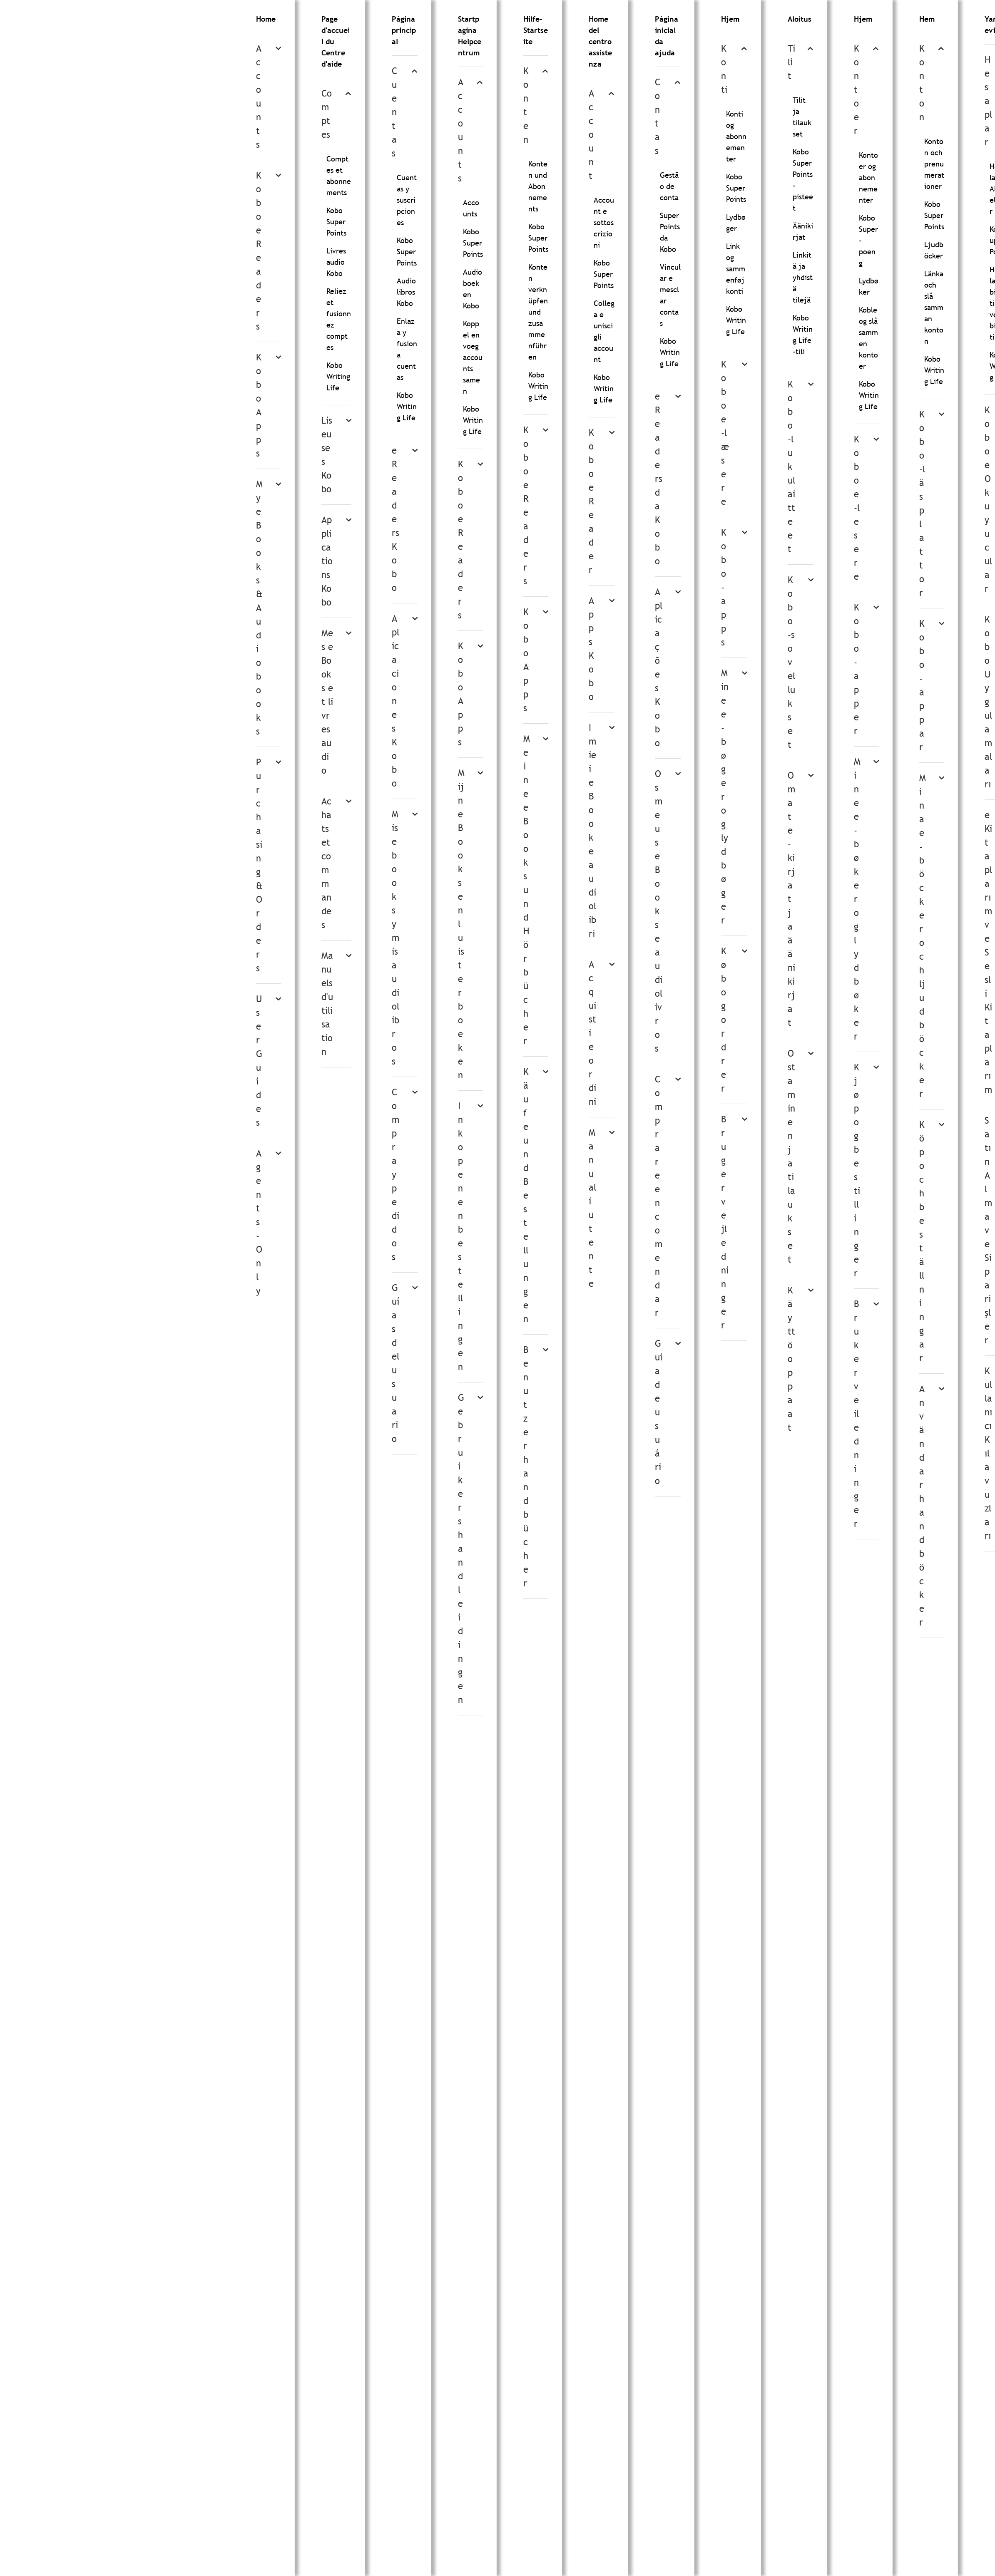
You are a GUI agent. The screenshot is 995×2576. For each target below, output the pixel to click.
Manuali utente (592, 1208)
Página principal (404, 30)
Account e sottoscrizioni (604, 222)
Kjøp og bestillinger (857, 1170)
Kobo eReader (591, 501)
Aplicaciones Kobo (395, 701)
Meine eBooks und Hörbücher (526, 890)
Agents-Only (259, 1222)
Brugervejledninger (725, 1222)
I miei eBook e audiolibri (592, 830)
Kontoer (856, 89)
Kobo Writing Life (338, 376)
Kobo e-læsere (725, 433)
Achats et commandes (326, 863)
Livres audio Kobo (336, 262)
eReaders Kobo (395, 519)
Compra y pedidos (395, 1175)
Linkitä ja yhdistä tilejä (803, 277)
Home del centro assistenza (600, 41)
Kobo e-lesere (857, 508)
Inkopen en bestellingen (460, 1236)
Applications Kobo (327, 561)
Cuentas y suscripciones (407, 200)
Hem (927, 19)
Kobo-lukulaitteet (791, 467)
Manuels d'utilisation (327, 1003)
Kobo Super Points (336, 222)
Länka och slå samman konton (933, 307)
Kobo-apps (723, 587)
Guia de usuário (658, 1412)
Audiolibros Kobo (406, 292)
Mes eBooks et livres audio (327, 702)
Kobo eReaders (258, 251)
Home (266, 19)
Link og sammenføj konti (735, 268)
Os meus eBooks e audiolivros (658, 911)
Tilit (791, 62)
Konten (526, 105)
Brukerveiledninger (856, 1413)
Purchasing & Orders (259, 865)
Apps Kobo (591, 648)
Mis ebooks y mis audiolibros (395, 938)
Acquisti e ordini (592, 1033)
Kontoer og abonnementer (868, 177)
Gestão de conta (669, 186)
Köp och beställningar (922, 1241)
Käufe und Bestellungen (526, 1195)
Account (591, 134)
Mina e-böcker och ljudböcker (922, 935)
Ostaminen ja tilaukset (791, 1156)
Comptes (326, 114)
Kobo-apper (856, 669)
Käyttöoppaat (791, 1359)
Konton (922, 83)
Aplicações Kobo (658, 667)
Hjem (730, 19)
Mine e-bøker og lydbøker (857, 899)
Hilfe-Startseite (535, 30)
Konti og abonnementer (736, 136)
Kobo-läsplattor (922, 503)
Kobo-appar (922, 685)
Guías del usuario (395, 1363)
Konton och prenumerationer (934, 163)
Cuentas (394, 112)
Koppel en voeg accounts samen (473, 357)
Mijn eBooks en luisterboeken (461, 924)
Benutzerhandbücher (525, 1466)
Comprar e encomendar (658, 1196)
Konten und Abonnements (537, 186)
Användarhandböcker (922, 1505)
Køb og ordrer (723, 1020)
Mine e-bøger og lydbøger (725, 797)
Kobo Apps (258, 405)
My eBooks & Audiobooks (259, 608)
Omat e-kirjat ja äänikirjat (791, 899)
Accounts (258, 96)
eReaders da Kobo (658, 479)
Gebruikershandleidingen (461, 1548)
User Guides (259, 1060)
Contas (657, 116)
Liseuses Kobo (326, 455)
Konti (724, 69)
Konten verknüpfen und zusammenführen (538, 312)
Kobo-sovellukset (791, 662)
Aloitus (799, 19)
